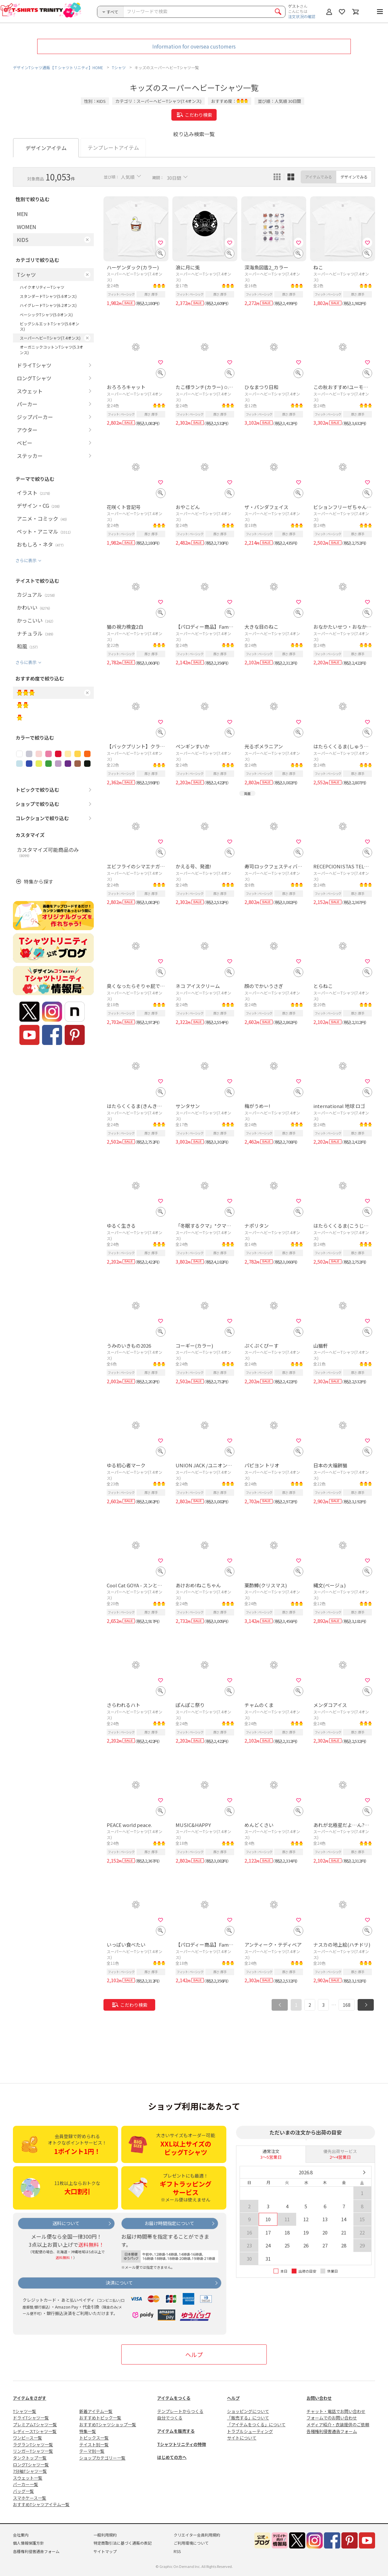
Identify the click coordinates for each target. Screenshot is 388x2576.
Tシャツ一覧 (24, 2411)
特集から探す (38, 881)
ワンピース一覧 (27, 2438)
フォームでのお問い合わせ (332, 2418)
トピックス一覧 (94, 2438)
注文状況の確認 (301, 16)
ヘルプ (194, 2354)
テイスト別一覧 (94, 2444)
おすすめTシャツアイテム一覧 (41, 2504)
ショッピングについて (248, 2411)
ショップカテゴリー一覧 (102, 2458)
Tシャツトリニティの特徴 (181, 2444)
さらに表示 (26, 560)
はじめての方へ (172, 2457)
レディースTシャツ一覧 (35, 2431)
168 (346, 2005)
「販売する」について (248, 2418)
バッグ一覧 (23, 2491)
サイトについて (241, 2438)
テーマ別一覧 (91, 2451)
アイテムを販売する (176, 2431)
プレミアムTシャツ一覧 (35, 2424)
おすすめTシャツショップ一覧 (107, 2424)
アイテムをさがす (29, 2398)
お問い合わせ (319, 2398)
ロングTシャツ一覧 (31, 2465)
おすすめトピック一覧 (100, 2418)
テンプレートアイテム (113, 147)
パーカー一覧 (25, 2484)
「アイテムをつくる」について (256, 2424)
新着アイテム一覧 (96, 2411)
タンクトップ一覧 (30, 2458)
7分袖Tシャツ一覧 (30, 2471)
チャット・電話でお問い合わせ (336, 2411)
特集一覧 (87, 2431)
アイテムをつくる (173, 2398)
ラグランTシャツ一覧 (33, 2444)
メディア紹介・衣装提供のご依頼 (338, 2424)
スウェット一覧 (27, 2478)
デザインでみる (354, 176)
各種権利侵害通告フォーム (332, 2431)
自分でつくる (169, 2418)
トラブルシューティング (250, 2431)
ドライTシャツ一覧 (31, 2418)
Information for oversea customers (194, 46)
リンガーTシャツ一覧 (33, 2451)
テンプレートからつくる (180, 2411)
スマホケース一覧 (29, 2498)
